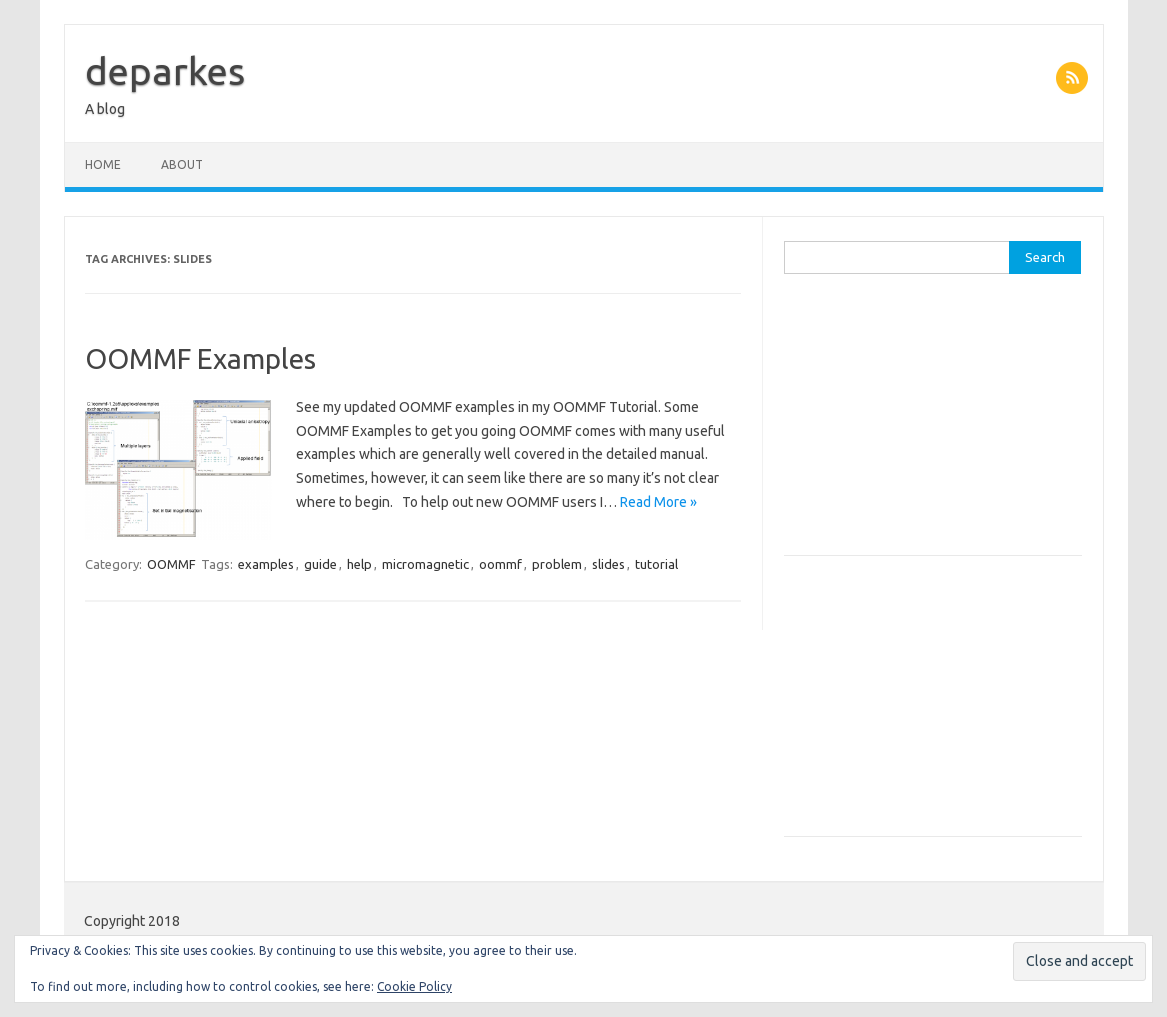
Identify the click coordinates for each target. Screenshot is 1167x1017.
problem (557, 564)
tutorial (656, 564)
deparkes (165, 71)
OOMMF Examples (200, 358)
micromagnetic (425, 564)
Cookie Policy (414, 986)
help (359, 564)
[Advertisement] (933, 425)
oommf (500, 564)
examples (266, 564)
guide (320, 564)
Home (103, 164)
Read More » (658, 502)
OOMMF (171, 564)
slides (608, 564)
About (182, 164)
